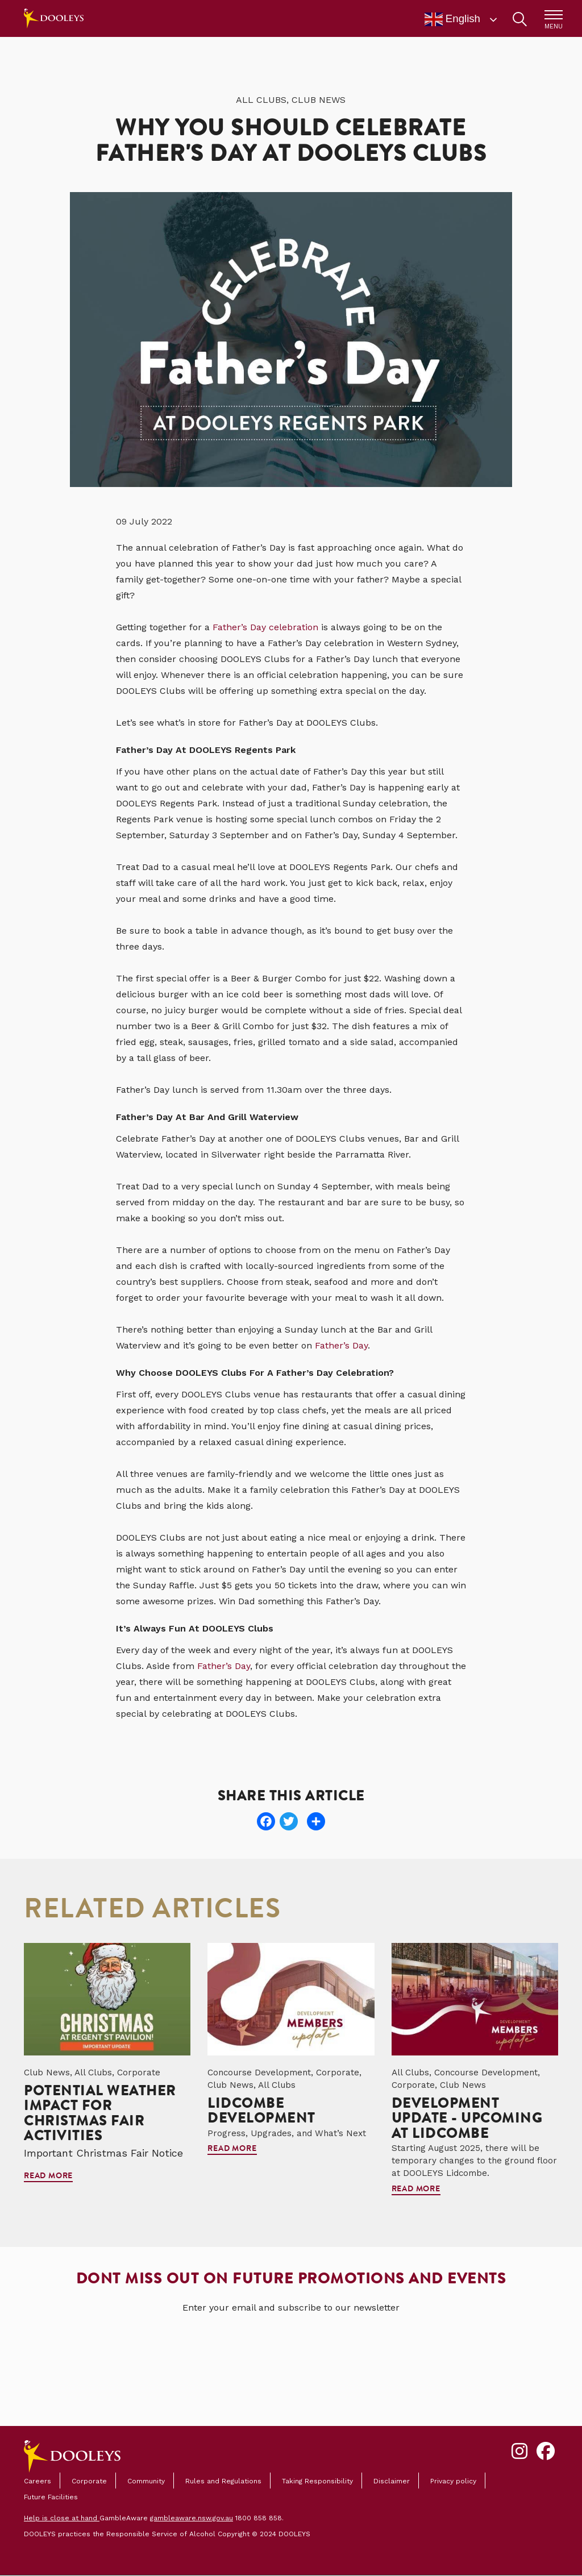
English (452, 19)
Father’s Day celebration (265, 627)
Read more (48, 2176)
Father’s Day (341, 1345)
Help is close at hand (61, 2518)
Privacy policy (453, 2481)
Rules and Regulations (223, 2481)
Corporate (89, 2481)
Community (146, 2481)
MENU (553, 26)
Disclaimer (391, 2481)
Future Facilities (51, 2497)
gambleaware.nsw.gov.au (191, 2518)
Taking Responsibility (317, 2481)
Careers (37, 2481)
